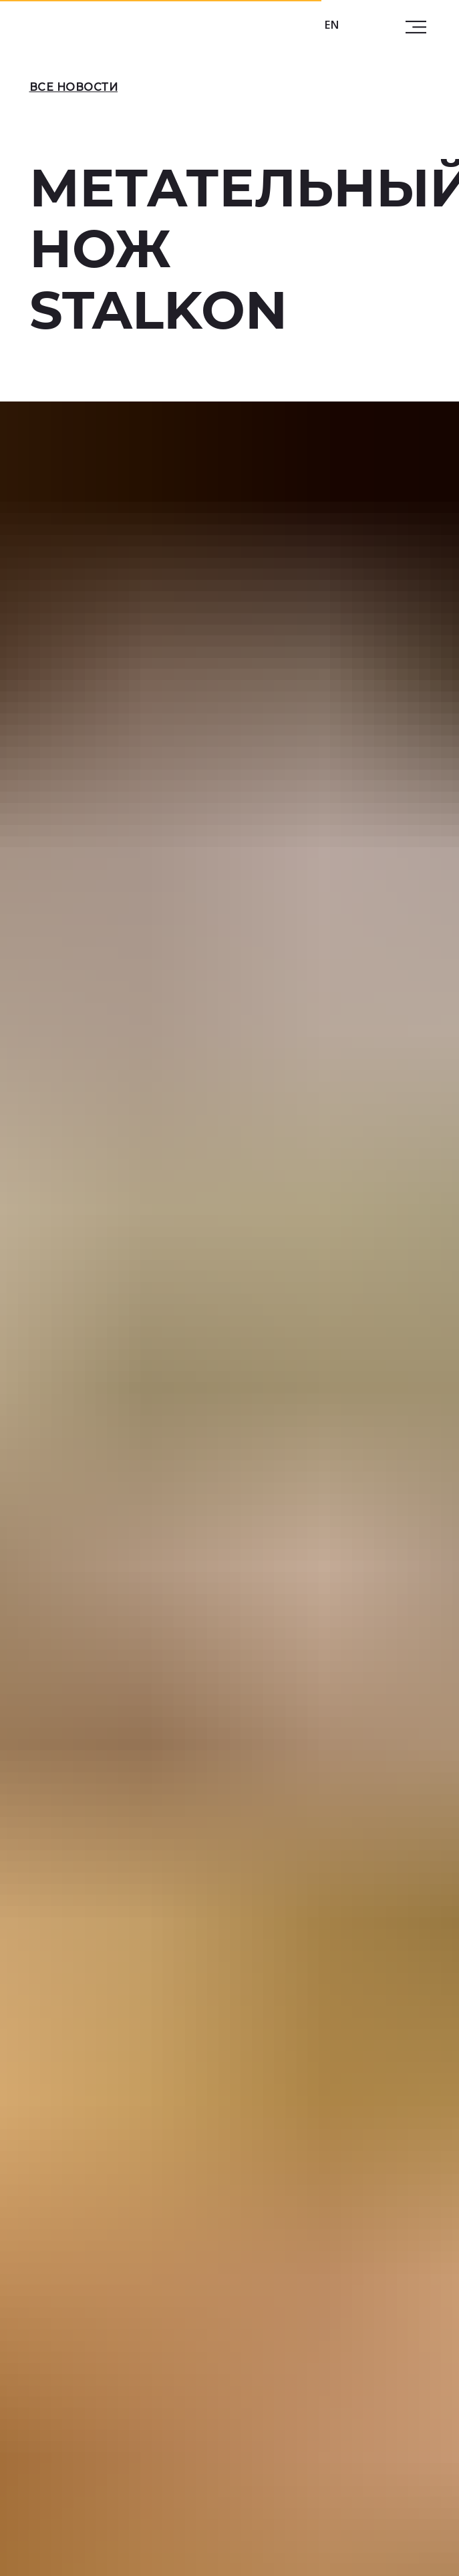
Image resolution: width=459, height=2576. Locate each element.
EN (331, 24)
